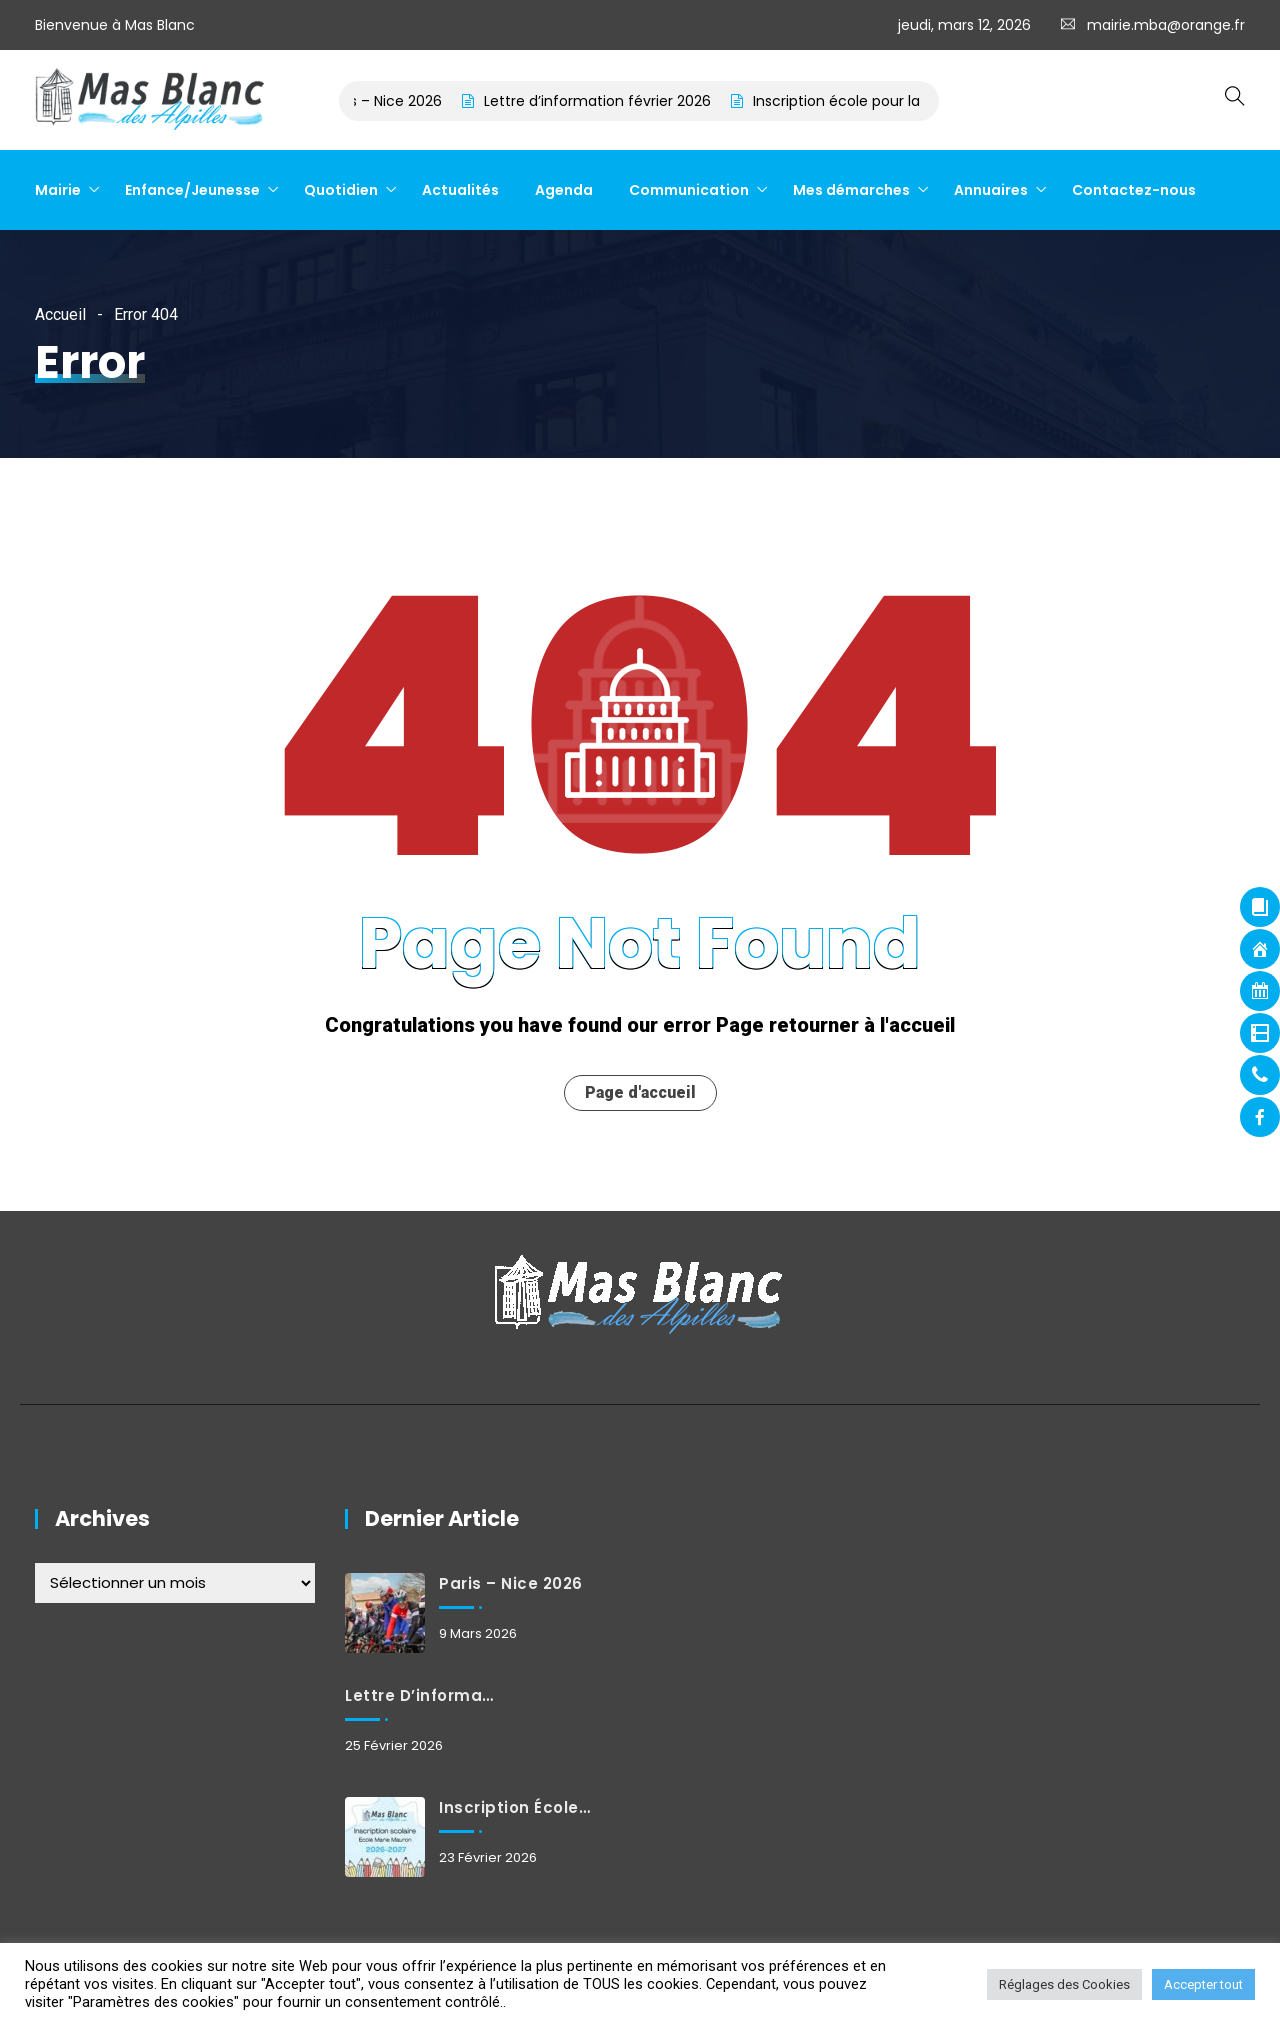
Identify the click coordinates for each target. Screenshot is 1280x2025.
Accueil (60, 314)
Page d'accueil (640, 1092)
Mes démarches (851, 190)
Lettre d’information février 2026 (615, 101)
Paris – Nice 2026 (401, 101)
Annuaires (991, 190)
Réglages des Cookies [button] (1064, 1984)
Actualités (460, 190)
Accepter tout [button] (1203, 1984)
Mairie (58, 190)
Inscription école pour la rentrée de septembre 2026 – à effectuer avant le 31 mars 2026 (515, 1807)
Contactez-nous (1134, 190)
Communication (689, 190)
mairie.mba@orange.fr (1166, 25)
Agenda (564, 190)
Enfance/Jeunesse (192, 190)
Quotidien (341, 190)
